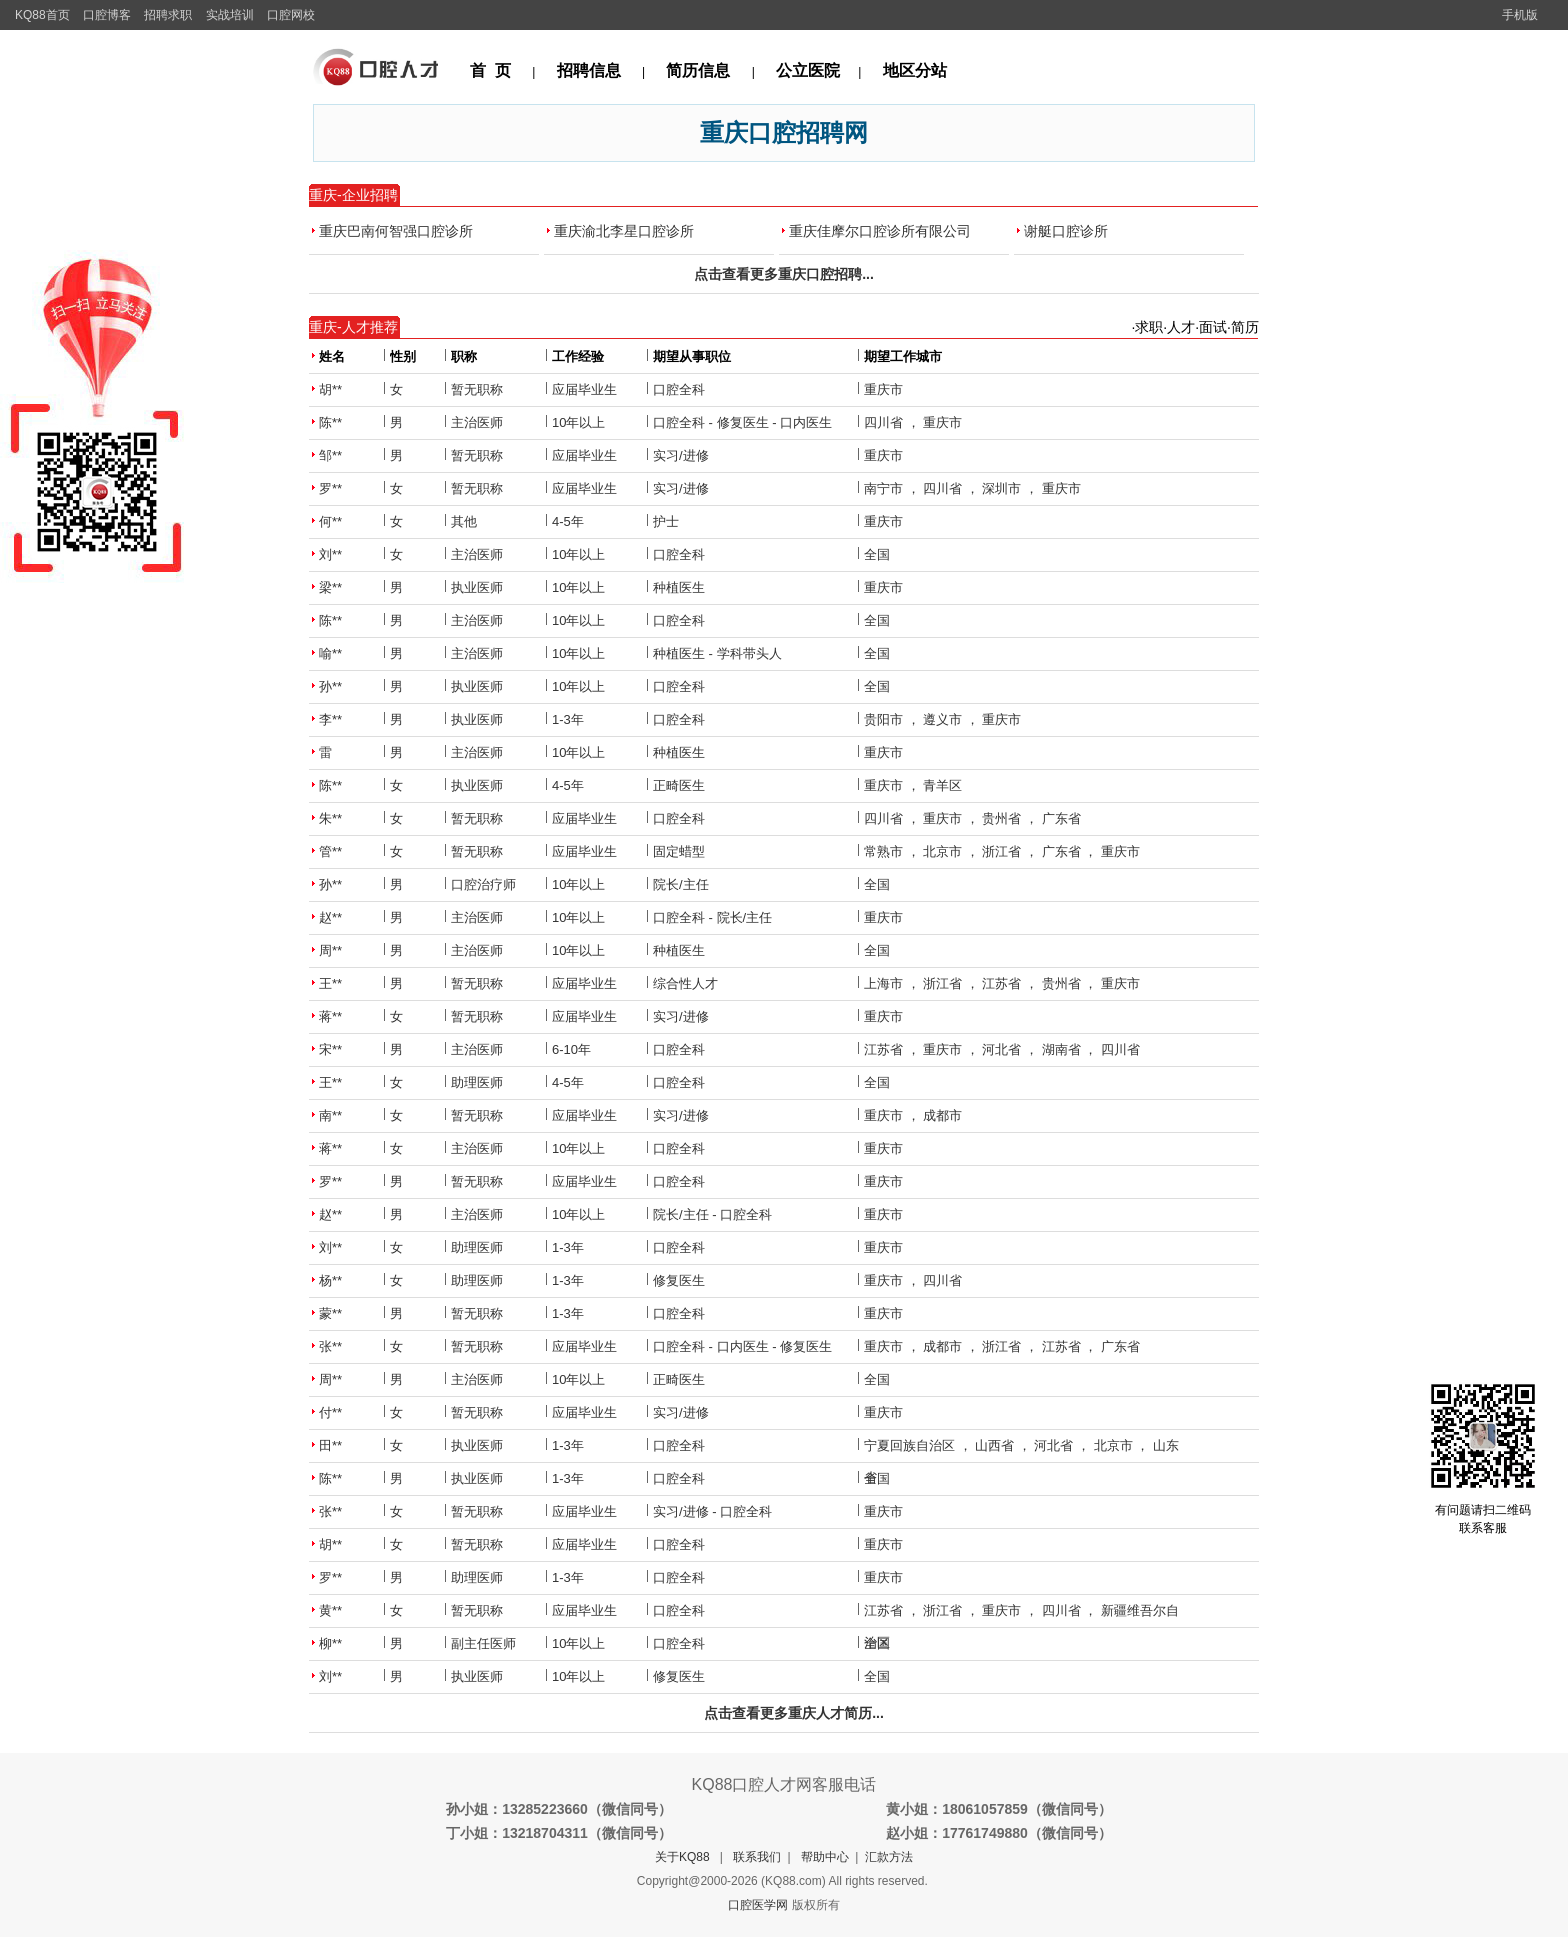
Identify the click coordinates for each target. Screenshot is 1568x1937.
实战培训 (230, 15)
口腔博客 (107, 15)
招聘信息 (589, 70)
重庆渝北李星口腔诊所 (624, 231)
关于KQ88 (682, 1857)
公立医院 (808, 70)
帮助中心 (825, 1857)
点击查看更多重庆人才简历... (794, 1713)
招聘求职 (168, 15)
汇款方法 (889, 1857)
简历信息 (698, 70)
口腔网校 (291, 15)
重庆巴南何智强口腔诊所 (396, 231)
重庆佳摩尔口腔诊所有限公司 (880, 231)
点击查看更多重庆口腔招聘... (784, 274)
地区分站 (915, 70)
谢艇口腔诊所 (1066, 231)
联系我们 (757, 1857)
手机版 (1520, 15)
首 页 (490, 70)
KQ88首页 (42, 15)
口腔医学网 (758, 1905)
